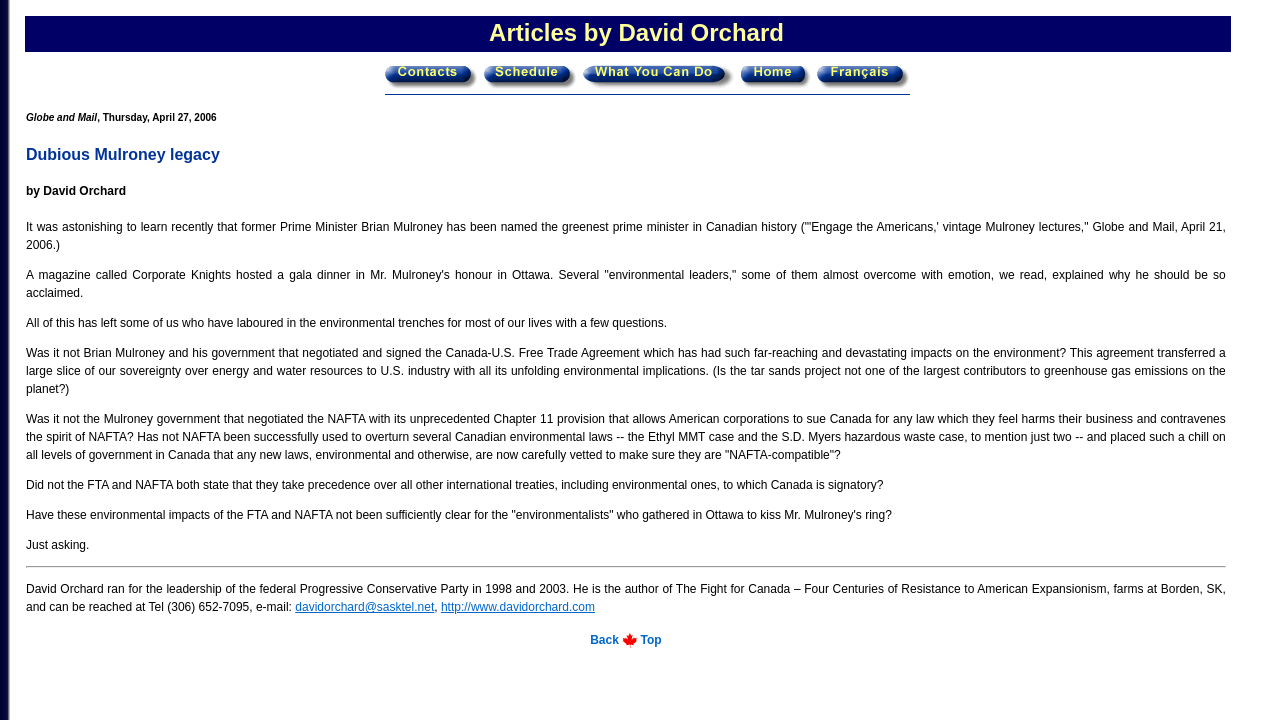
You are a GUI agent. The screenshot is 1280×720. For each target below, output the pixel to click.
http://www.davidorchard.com (518, 607)
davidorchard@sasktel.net (364, 607)
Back (604, 640)
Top (651, 640)
